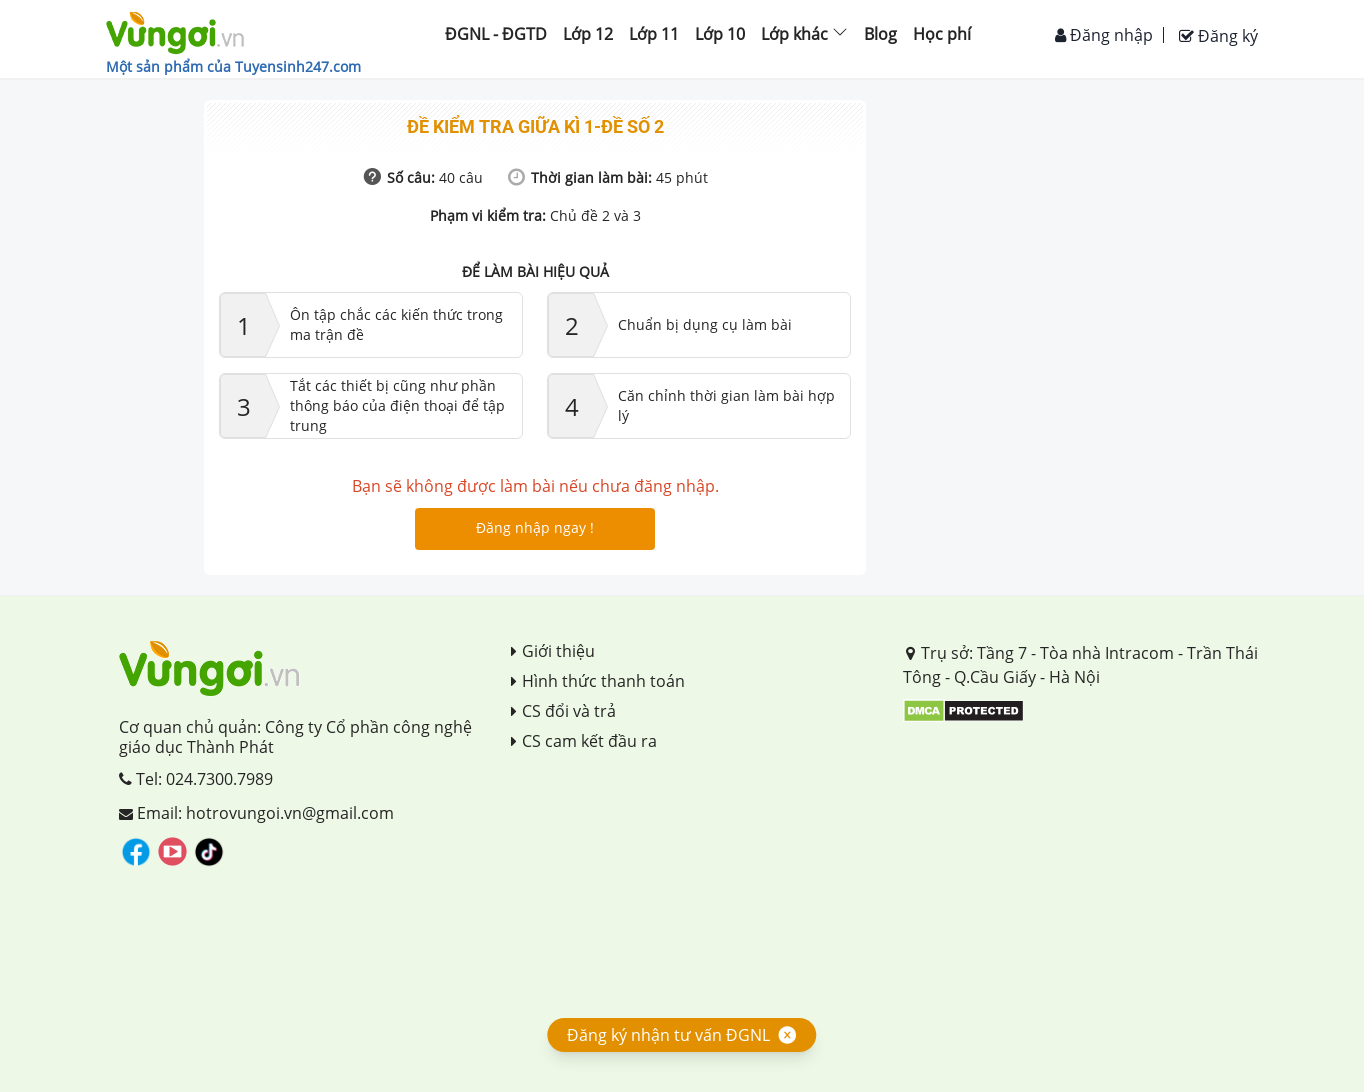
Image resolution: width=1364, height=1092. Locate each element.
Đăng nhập (1104, 35)
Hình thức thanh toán (598, 681)
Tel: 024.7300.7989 (196, 779)
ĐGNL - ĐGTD (496, 34)
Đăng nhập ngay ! (535, 527)
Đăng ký (1218, 36)
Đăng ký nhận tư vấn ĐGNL (668, 1035)
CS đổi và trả (563, 711)
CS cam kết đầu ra (584, 741)
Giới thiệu (553, 651)
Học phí (942, 34)
